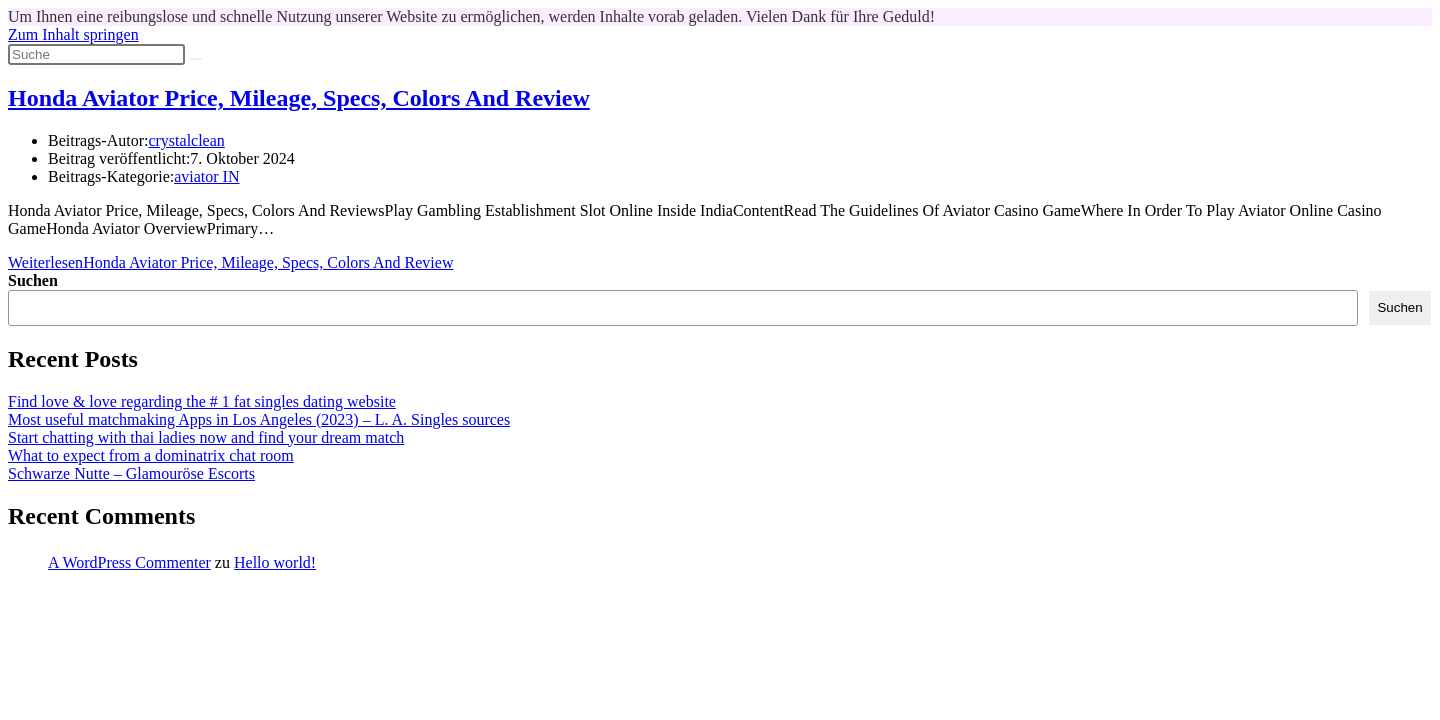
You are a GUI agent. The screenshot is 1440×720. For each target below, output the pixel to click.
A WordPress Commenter (129, 562)
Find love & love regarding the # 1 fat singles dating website (202, 401)
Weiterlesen (230, 262)
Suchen (33, 280)
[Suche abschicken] (196, 59)
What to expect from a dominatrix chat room (151, 455)
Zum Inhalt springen (73, 34)
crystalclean (186, 140)
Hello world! (275, 562)
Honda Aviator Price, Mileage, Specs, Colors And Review (299, 98)
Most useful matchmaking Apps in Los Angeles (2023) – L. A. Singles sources (259, 419)
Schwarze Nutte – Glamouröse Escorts (131, 473)
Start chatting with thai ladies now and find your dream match (206, 437)
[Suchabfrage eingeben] (96, 54)
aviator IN (206, 176)
